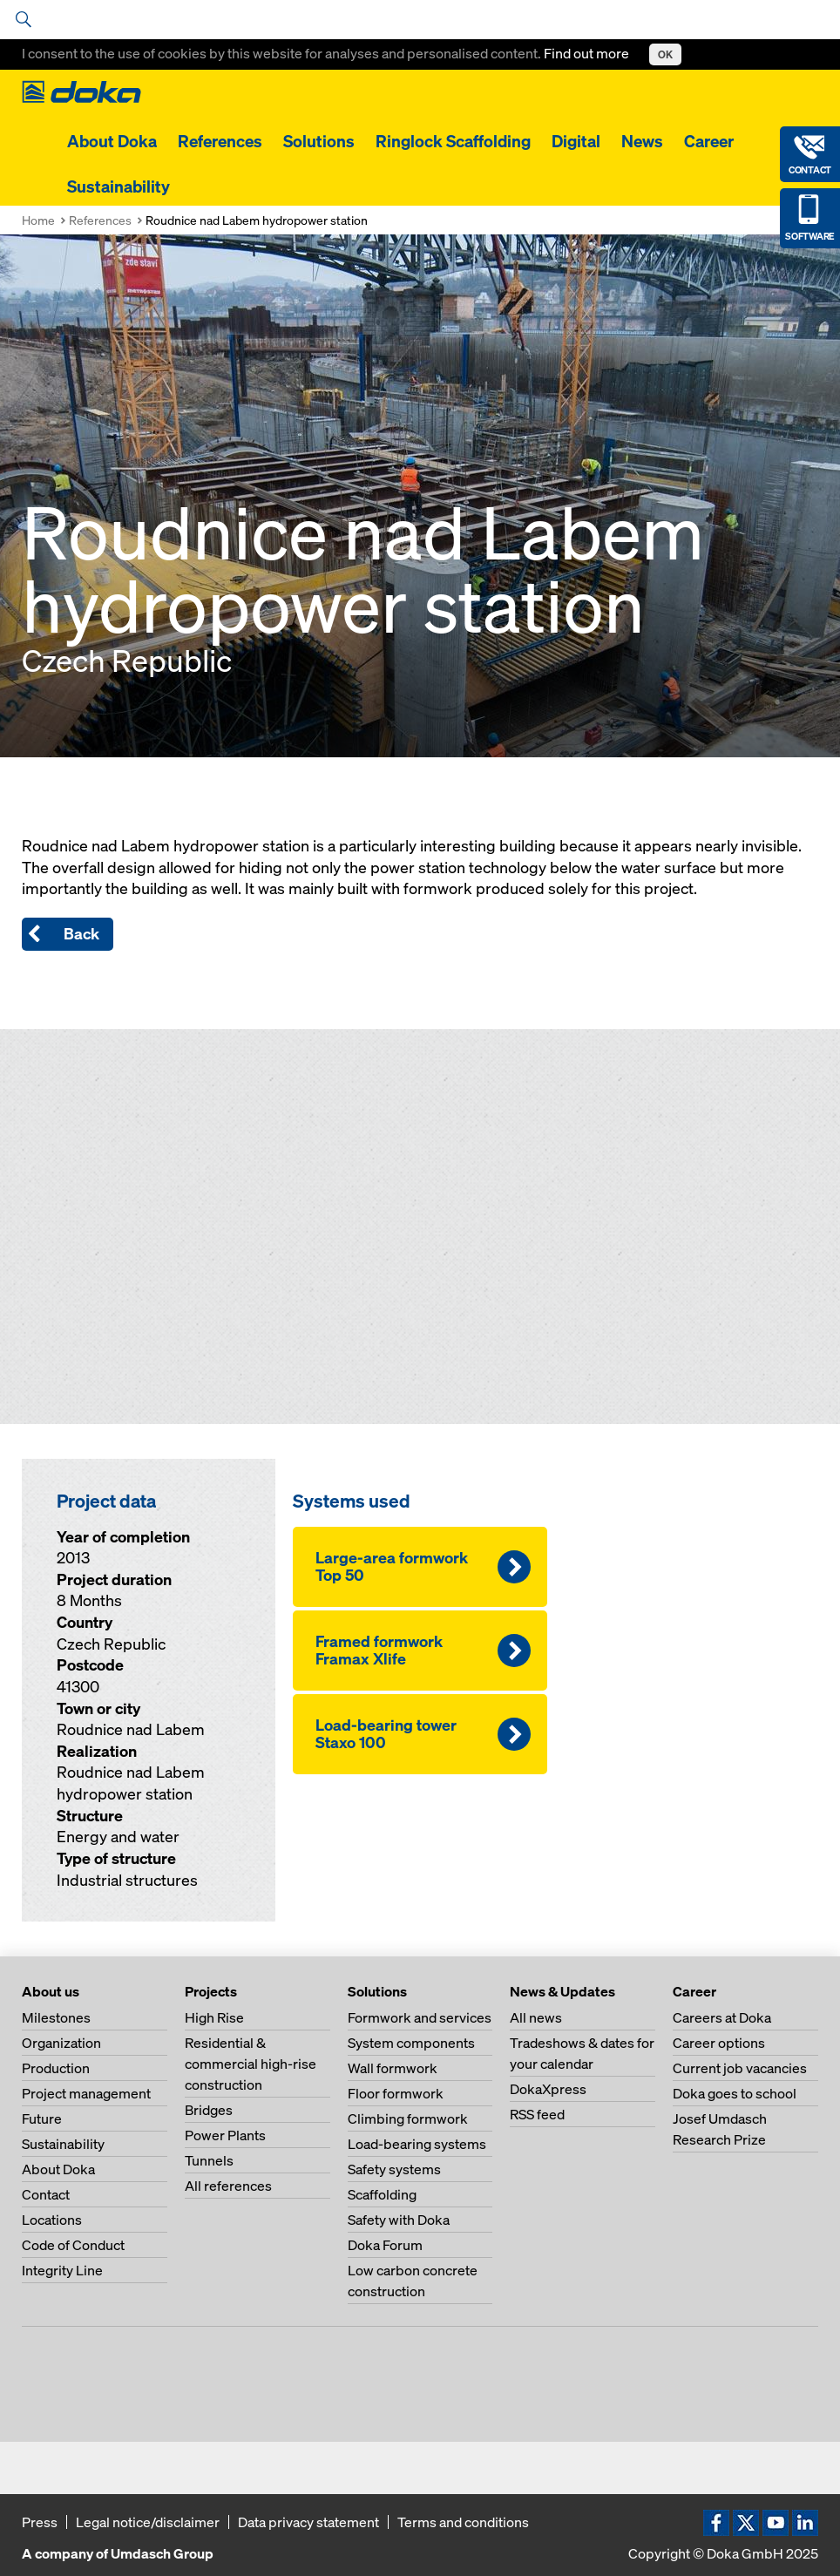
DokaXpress (548, 2088)
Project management (86, 2093)
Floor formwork (396, 2093)
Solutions (319, 141)
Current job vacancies (740, 2068)
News (642, 141)
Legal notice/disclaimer (148, 2522)
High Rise (214, 2017)
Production (56, 2068)
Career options (719, 2042)
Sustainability (118, 186)
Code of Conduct (73, 2244)
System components (411, 2042)
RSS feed (537, 2114)
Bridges (209, 2109)
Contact (46, 2194)
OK (665, 54)
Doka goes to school (734, 2093)
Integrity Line (62, 2270)
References (220, 141)
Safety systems (394, 2169)
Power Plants (225, 2135)
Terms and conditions (463, 2522)
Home (38, 220)
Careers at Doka (722, 2017)
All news (536, 2017)
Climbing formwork (408, 2118)
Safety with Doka (399, 2219)
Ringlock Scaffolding (453, 141)
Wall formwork (392, 2068)
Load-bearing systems (417, 2143)
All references (228, 2185)
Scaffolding (382, 2194)
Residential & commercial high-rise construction (250, 2063)
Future (42, 2118)
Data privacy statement (308, 2522)
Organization (61, 2042)
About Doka (112, 141)
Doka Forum (385, 2244)
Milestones (56, 2017)
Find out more (588, 53)
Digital (576, 141)
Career (709, 141)
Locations (52, 2219)
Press (40, 2522)
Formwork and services (419, 2017)
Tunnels (209, 2160)
